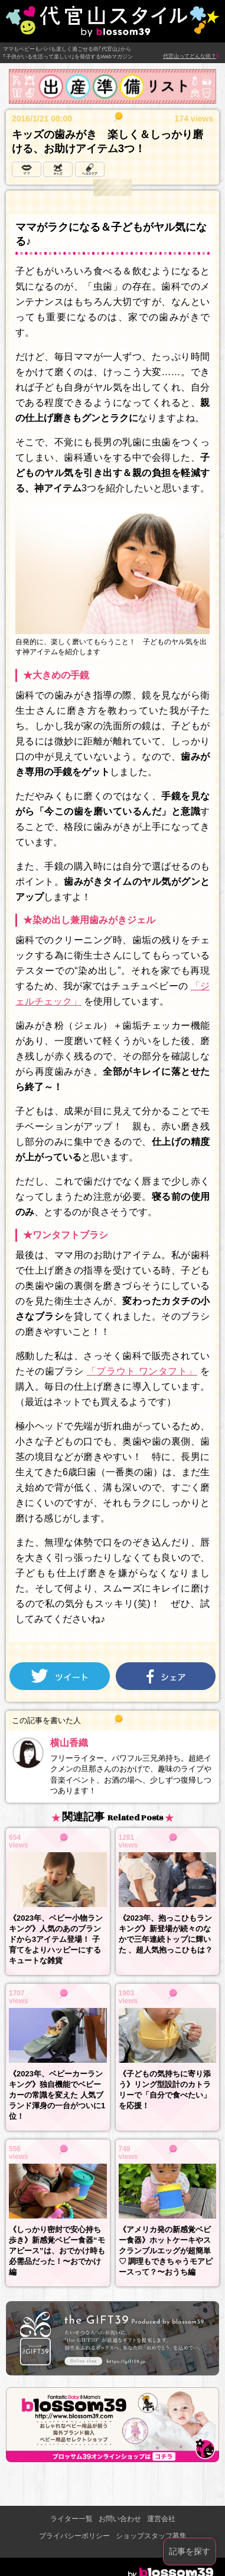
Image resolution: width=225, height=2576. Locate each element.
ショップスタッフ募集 (151, 2536)
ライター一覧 (71, 2519)
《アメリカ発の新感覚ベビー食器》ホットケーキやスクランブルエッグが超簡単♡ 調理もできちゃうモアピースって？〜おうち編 (166, 2250)
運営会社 (161, 2519)
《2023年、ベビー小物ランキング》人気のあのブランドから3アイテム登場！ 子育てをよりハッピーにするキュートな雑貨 (56, 1939)
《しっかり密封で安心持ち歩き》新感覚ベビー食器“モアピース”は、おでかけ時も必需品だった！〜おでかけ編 (57, 2250)
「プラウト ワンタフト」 (142, 1371)
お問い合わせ (120, 2519)
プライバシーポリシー (74, 2536)
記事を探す (189, 2551)
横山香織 (69, 1743)
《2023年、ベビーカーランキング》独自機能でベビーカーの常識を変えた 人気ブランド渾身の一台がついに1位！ (57, 2095)
